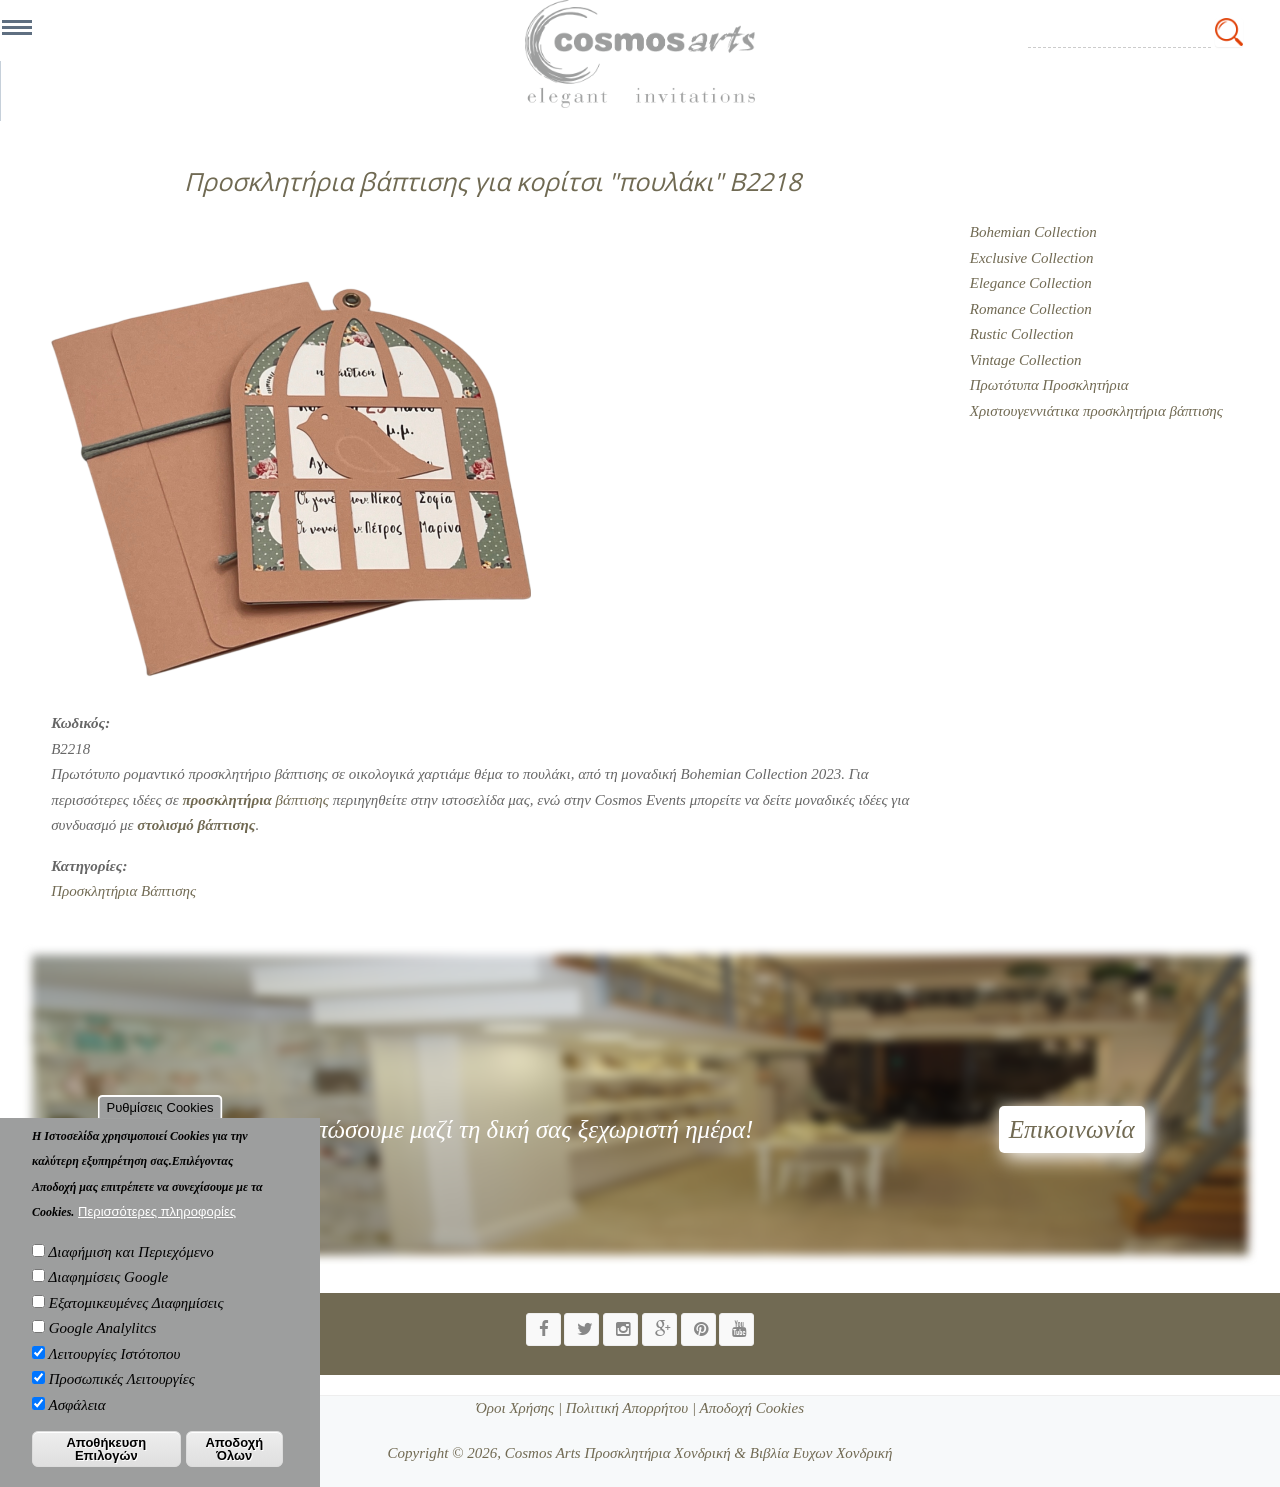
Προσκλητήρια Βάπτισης (123, 891)
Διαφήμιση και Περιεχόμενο (130, 1272)
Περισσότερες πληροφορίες (157, 1232)
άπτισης (196, 825)
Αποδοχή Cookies (750, 1408)
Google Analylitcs (103, 1349)
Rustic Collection (1022, 334)
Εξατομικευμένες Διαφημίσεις (136, 1323)
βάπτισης (255, 800)
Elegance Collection (1031, 283)
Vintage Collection (1026, 360)
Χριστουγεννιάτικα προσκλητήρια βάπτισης (1096, 411)
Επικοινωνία (1072, 1129)
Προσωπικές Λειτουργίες (122, 1400)
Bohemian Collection (1033, 232)
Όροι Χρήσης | (519, 1408)
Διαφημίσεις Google (108, 1298)
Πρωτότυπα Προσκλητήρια (1049, 385)
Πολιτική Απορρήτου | (629, 1408)
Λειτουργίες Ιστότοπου (114, 1374)
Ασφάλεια (76, 1425)
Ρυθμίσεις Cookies (160, 1127)
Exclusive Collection (1032, 258)
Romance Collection (1031, 309)
